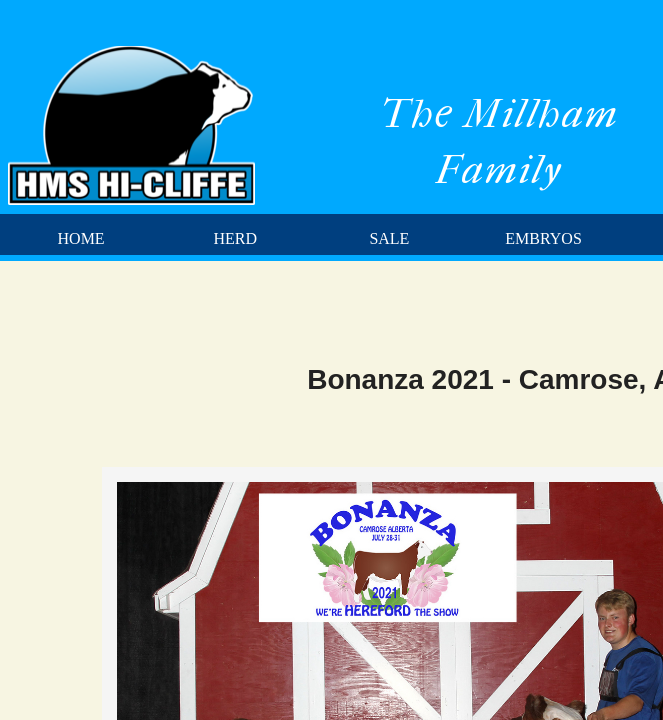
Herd (235, 238)
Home (81, 238)
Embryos (543, 238)
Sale (389, 238)
